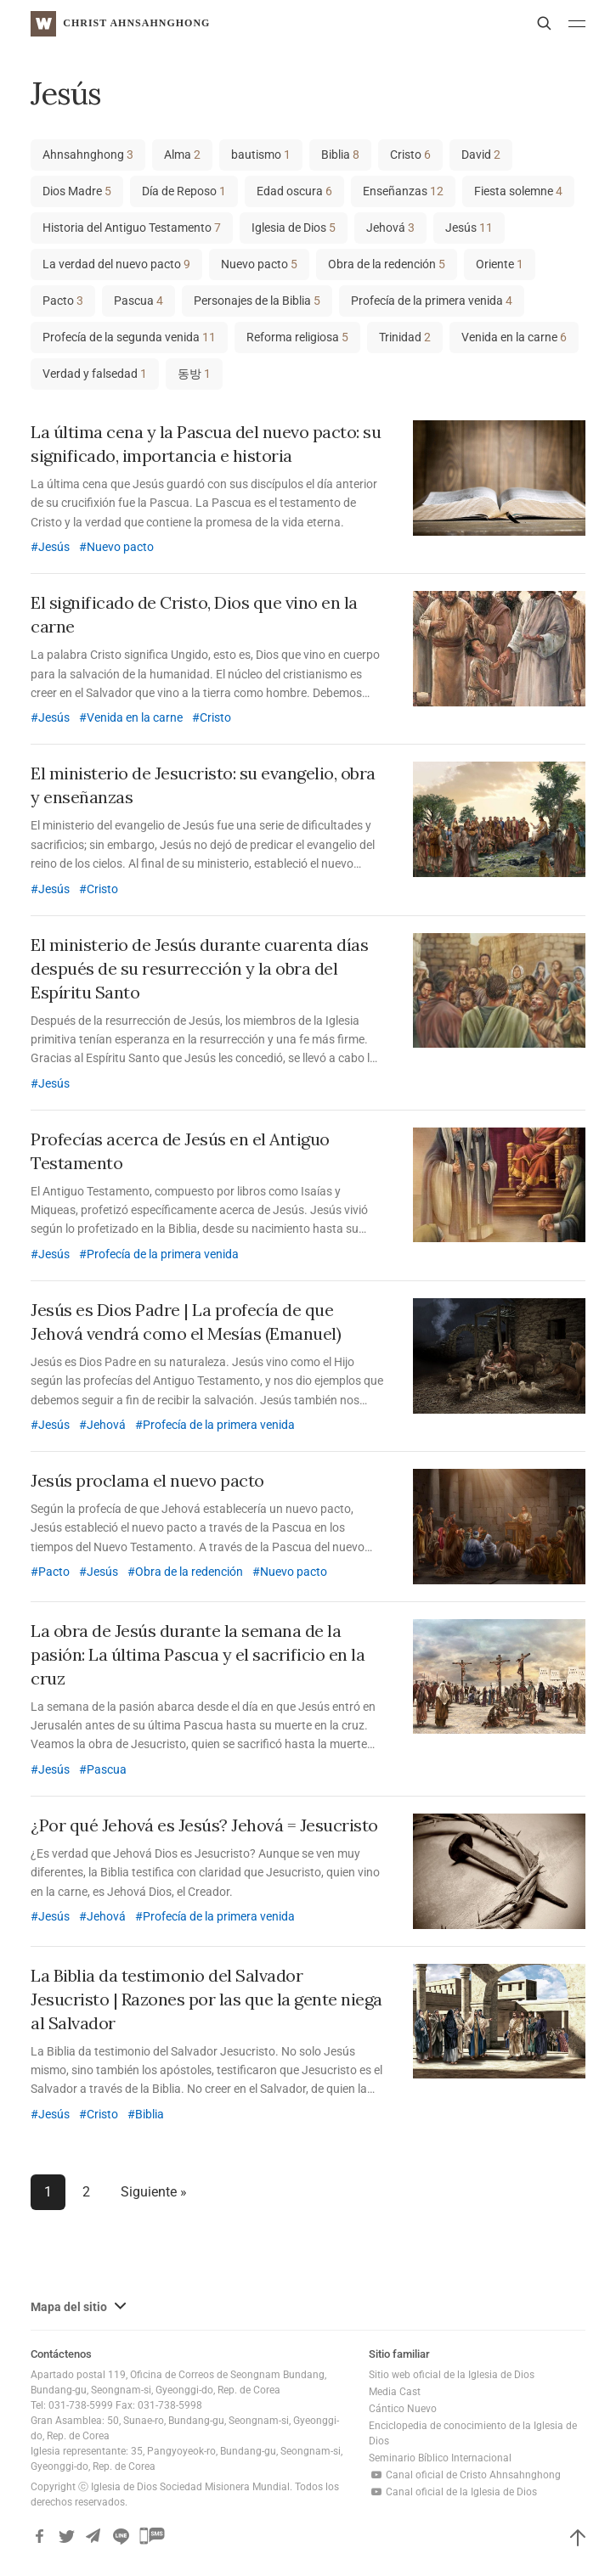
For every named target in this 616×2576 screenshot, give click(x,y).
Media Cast (395, 2392)
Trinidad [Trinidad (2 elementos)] (405, 337)
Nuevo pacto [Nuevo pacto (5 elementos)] (259, 264)
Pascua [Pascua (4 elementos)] (138, 300)
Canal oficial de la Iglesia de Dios (453, 2492)
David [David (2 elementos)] (480, 154)
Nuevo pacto (120, 547)
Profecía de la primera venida (163, 1254)
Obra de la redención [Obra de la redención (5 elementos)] (386, 264)
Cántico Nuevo (403, 2409)
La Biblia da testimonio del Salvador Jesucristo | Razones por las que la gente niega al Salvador (206, 1999)
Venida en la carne (135, 717)
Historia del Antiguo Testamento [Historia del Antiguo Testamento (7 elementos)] (131, 227)
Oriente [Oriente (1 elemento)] (499, 264)
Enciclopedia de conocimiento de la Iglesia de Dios (473, 2433)
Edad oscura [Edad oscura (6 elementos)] (294, 191)
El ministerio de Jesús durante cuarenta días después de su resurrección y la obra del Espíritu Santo (199, 968)
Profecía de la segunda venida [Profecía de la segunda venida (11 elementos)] (129, 337)
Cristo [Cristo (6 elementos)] (410, 154)
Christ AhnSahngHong (136, 23)
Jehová (106, 1424)
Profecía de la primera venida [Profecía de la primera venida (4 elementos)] (431, 300)
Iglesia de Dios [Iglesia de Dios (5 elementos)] (293, 227)
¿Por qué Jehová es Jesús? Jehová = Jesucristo (204, 1825)
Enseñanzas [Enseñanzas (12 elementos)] (403, 191)
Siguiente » (154, 2192)
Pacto (54, 1571)
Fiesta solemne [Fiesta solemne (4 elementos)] (518, 191)
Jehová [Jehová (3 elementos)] (390, 227)
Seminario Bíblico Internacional (440, 2458)
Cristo (215, 717)
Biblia (149, 2114)
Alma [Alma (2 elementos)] (182, 154)
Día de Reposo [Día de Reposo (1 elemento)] (184, 191)
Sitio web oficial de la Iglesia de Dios (451, 2375)
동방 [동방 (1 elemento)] (194, 373)
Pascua (107, 1769)
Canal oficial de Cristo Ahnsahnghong (465, 2475)
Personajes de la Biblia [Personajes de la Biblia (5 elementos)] (257, 300)
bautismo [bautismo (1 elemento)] (261, 154)
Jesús (54, 547)
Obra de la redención (189, 1571)
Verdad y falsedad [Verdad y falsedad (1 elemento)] (94, 373)
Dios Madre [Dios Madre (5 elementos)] (76, 191)
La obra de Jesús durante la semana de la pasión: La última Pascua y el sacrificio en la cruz (198, 1654)
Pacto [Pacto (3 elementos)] (62, 300)
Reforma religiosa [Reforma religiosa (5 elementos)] (297, 337)
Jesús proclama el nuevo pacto (147, 1480)
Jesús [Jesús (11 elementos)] (469, 227)
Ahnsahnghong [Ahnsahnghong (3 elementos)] (87, 154)
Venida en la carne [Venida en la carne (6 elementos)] (514, 337)
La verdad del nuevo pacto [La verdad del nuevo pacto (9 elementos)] (116, 264)
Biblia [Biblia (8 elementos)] (340, 154)
